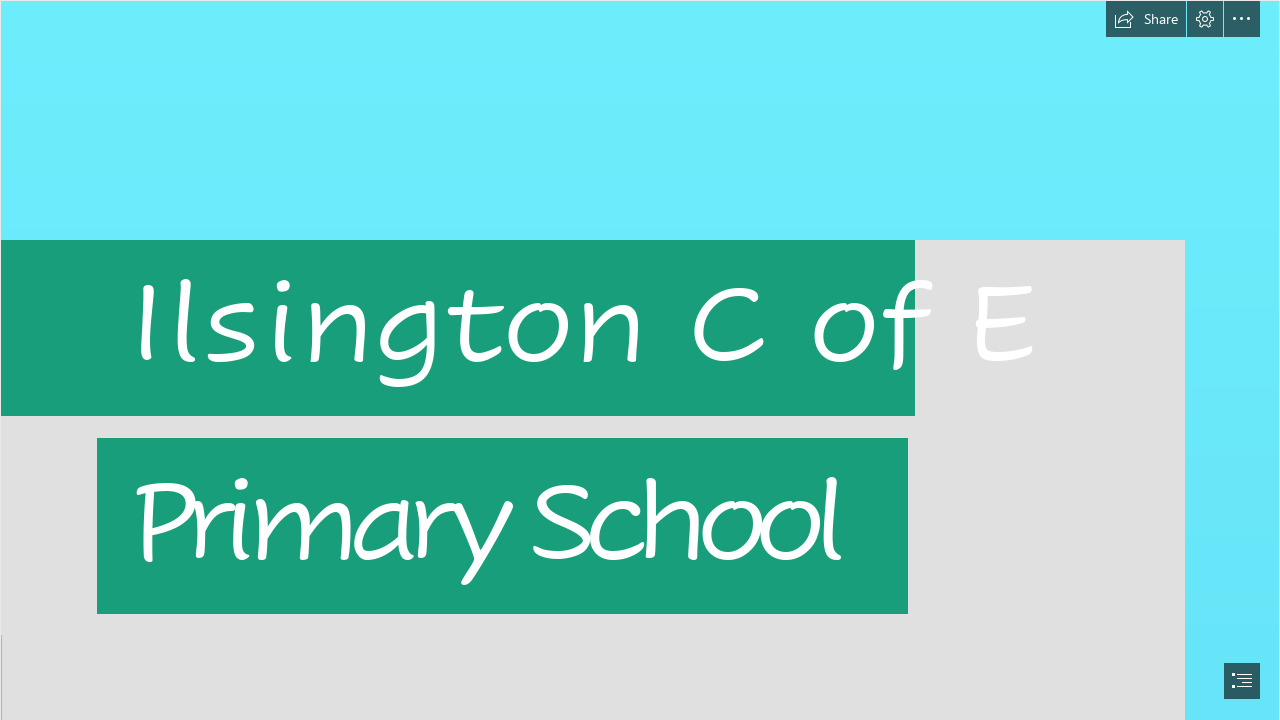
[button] (1146, 19)
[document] (640, 360)
